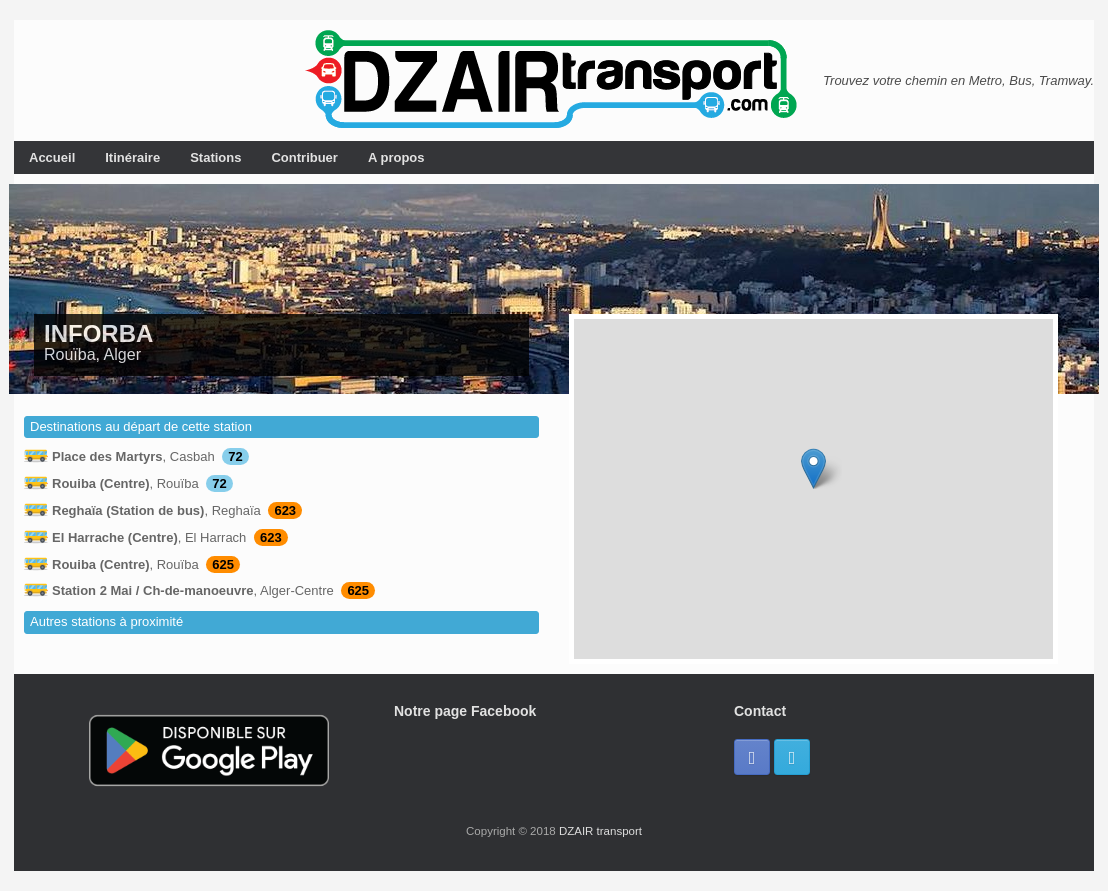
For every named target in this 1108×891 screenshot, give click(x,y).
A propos (396, 157)
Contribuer (304, 157)
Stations (215, 157)
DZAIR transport (600, 831)
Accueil (52, 157)
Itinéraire (132, 157)
